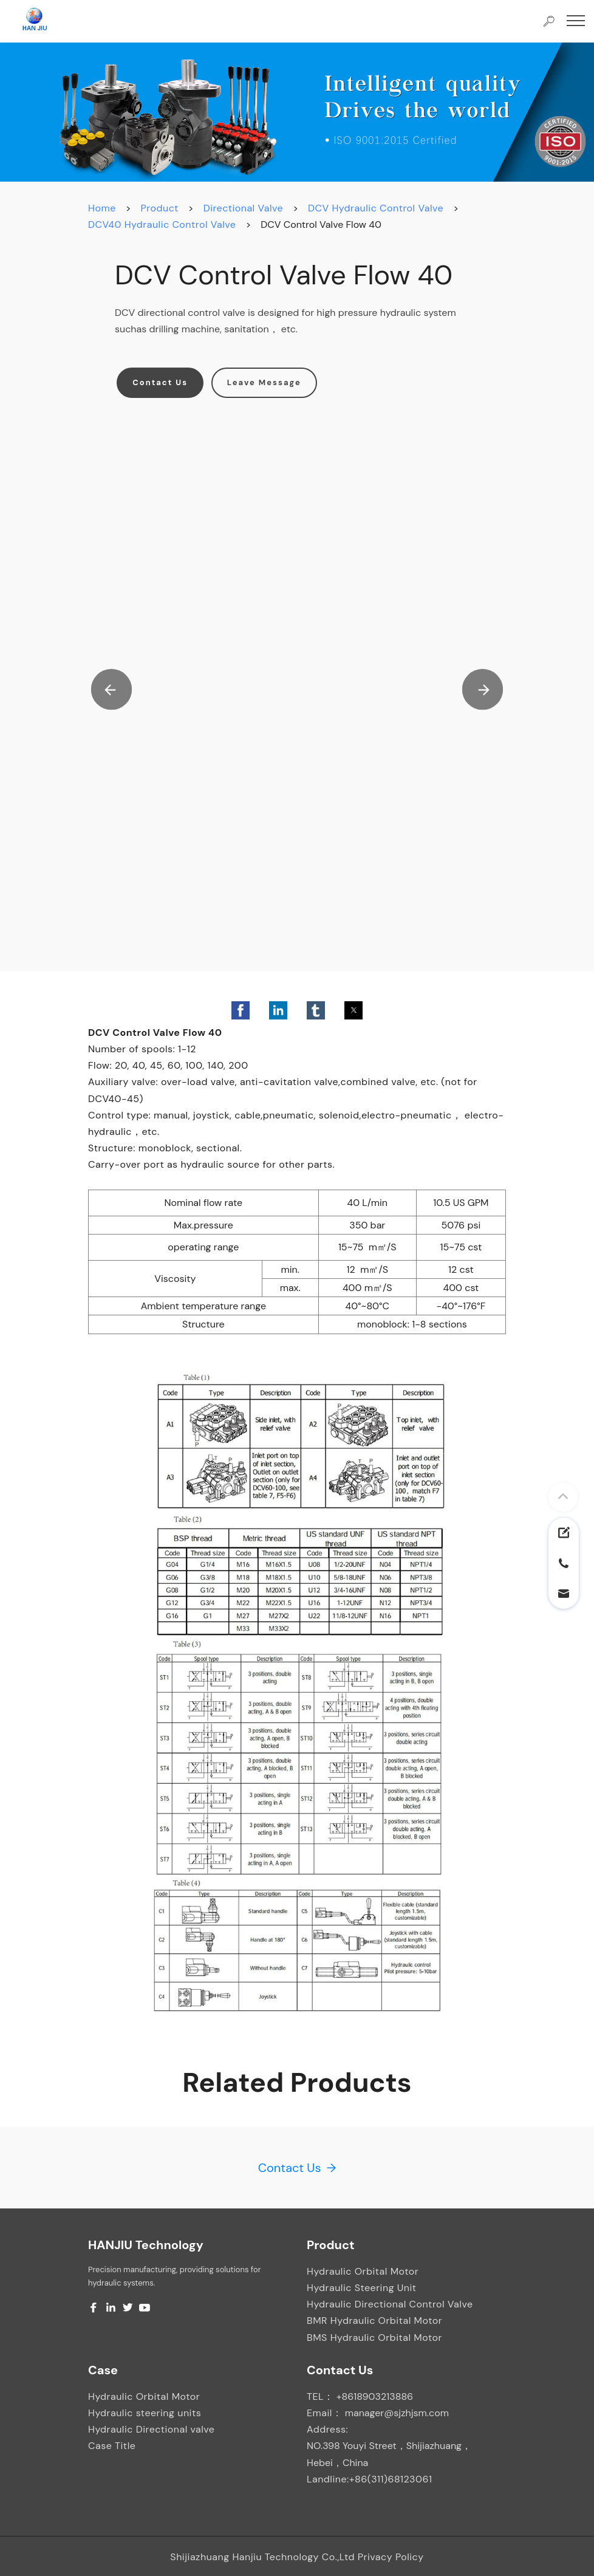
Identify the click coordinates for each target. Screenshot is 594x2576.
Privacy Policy (391, 2556)
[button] (111, 689)
